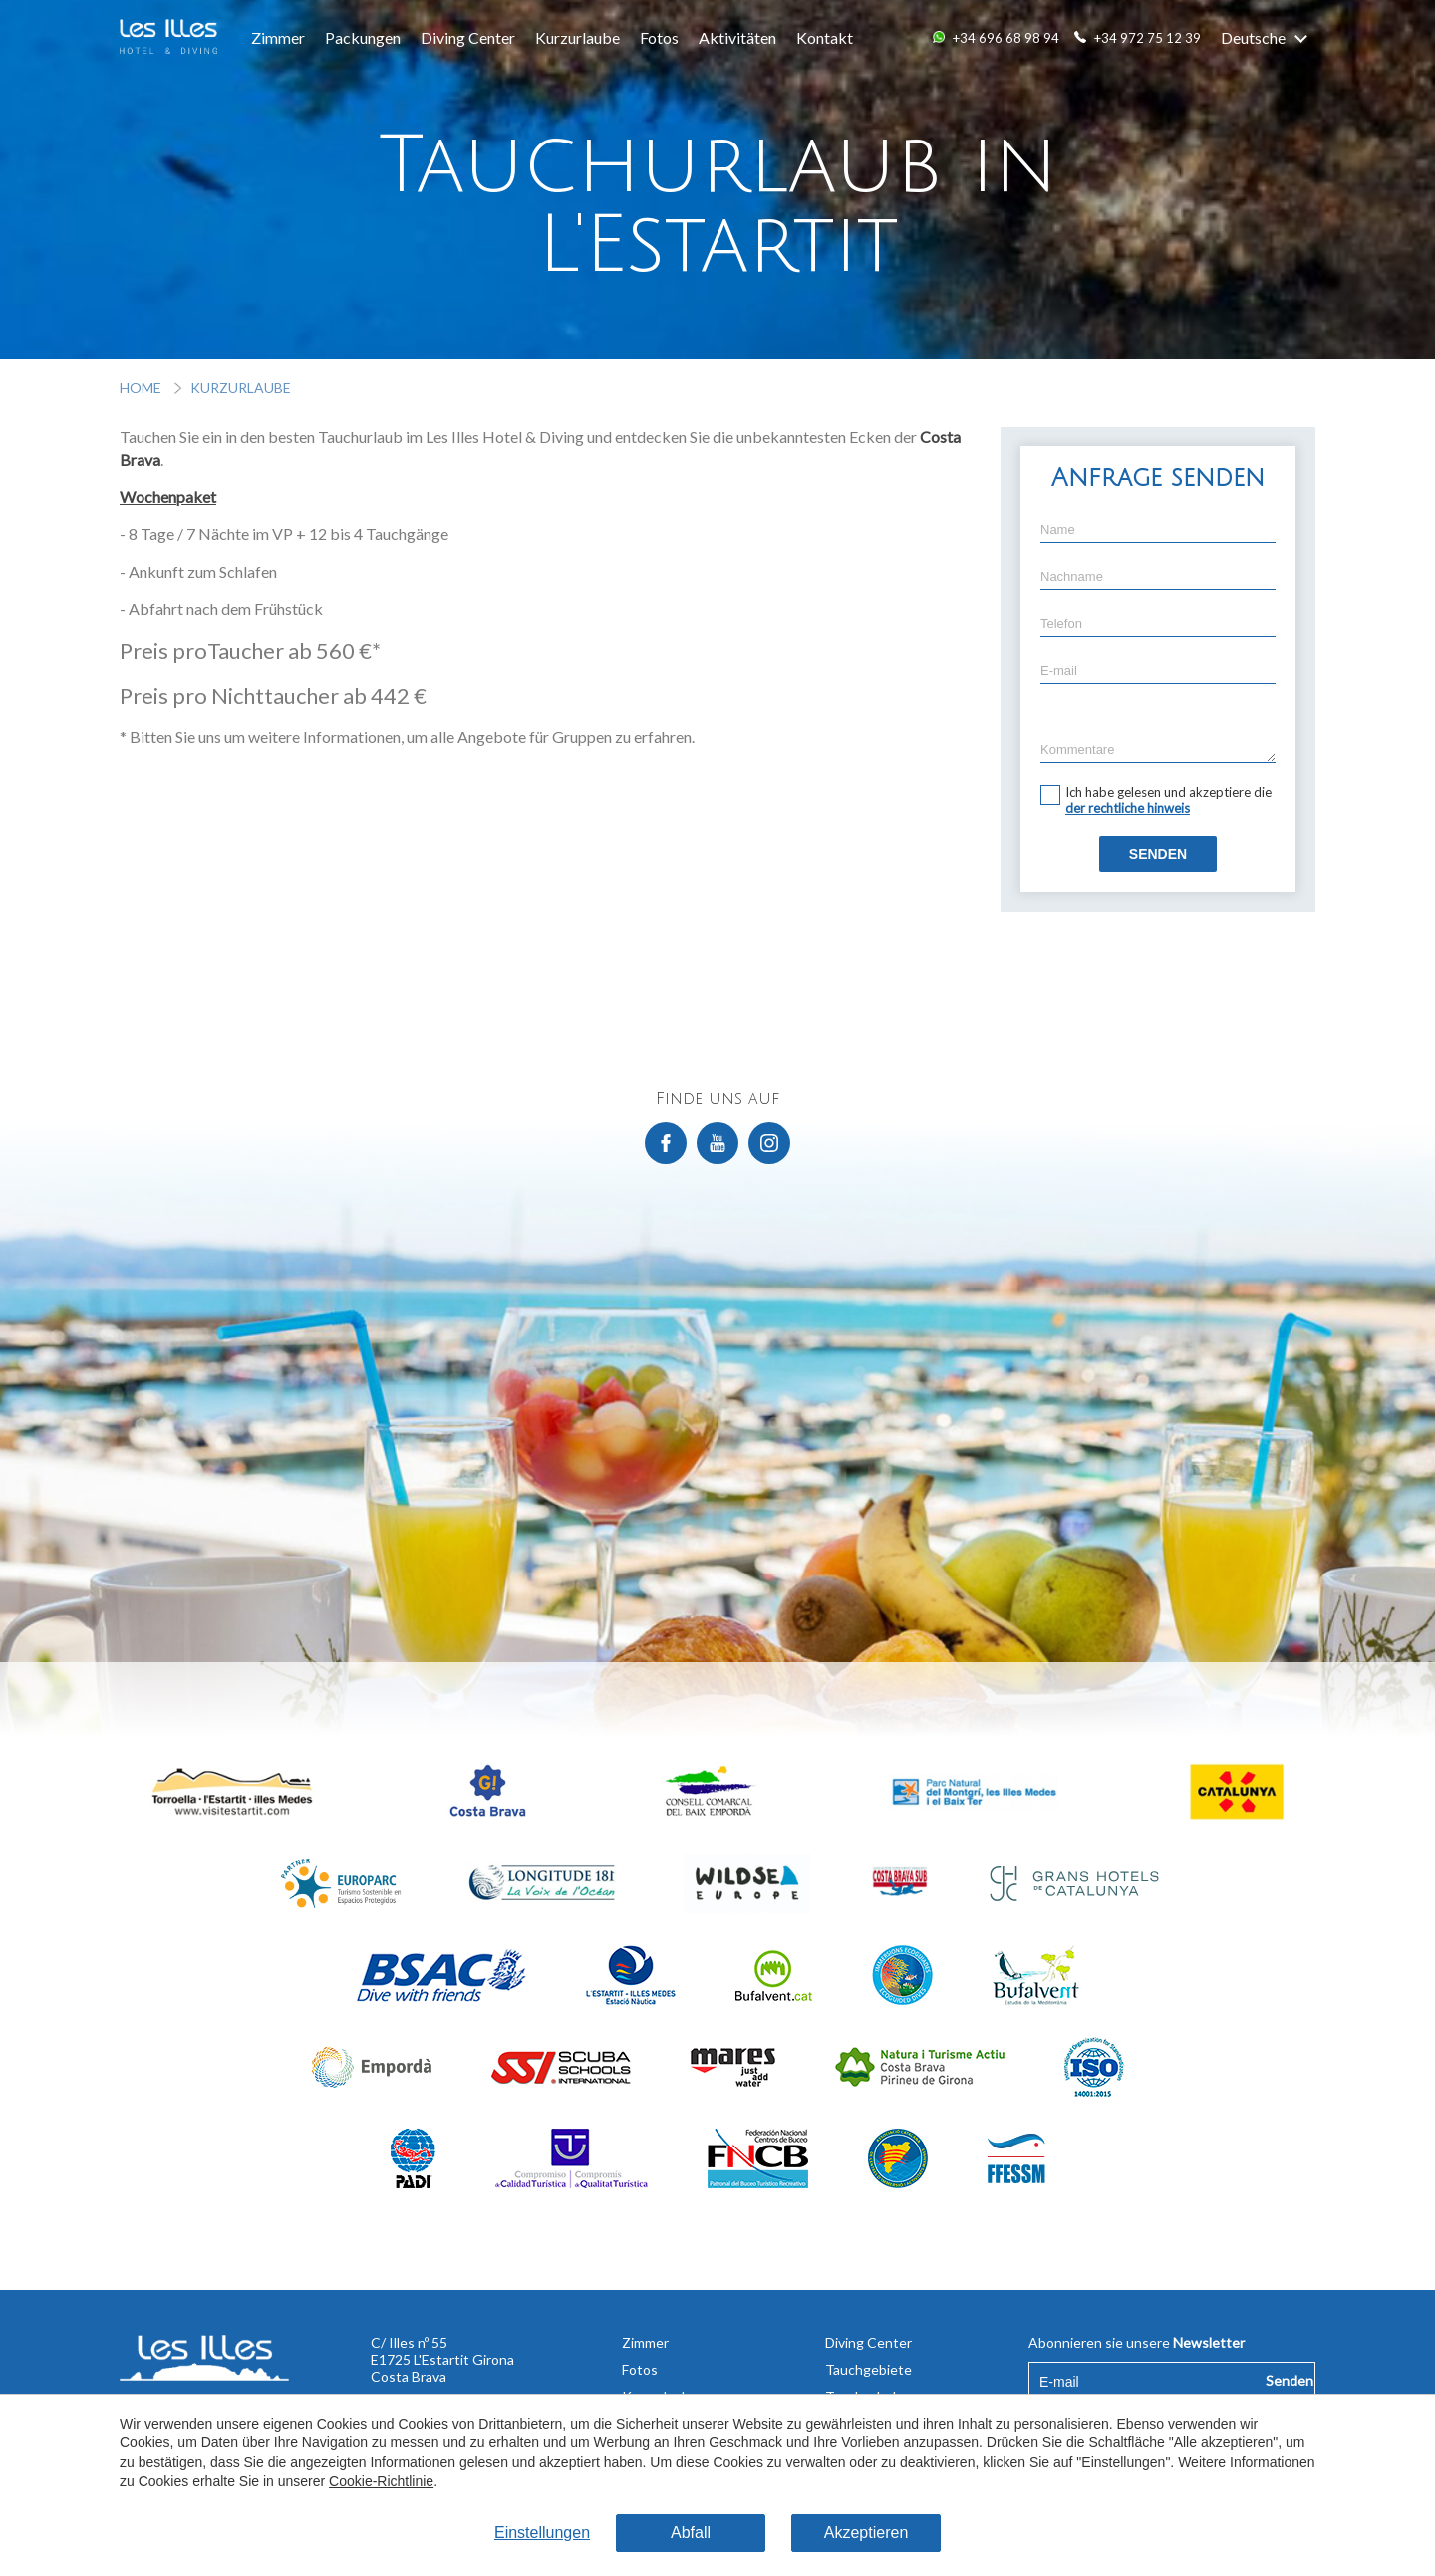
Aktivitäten (737, 37)
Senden (1158, 854)
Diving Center (468, 37)
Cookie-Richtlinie (381, 2481)
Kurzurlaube (577, 37)
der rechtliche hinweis (1127, 808)
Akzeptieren (866, 2532)
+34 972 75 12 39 (1147, 38)
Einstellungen (542, 2532)
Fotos (659, 37)
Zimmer (278, 37)
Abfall (691, 2532)
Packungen (363, 37)
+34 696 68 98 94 (1006, 38)
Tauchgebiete (868, 2369)
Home (142, 387)
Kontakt (824, 37)
